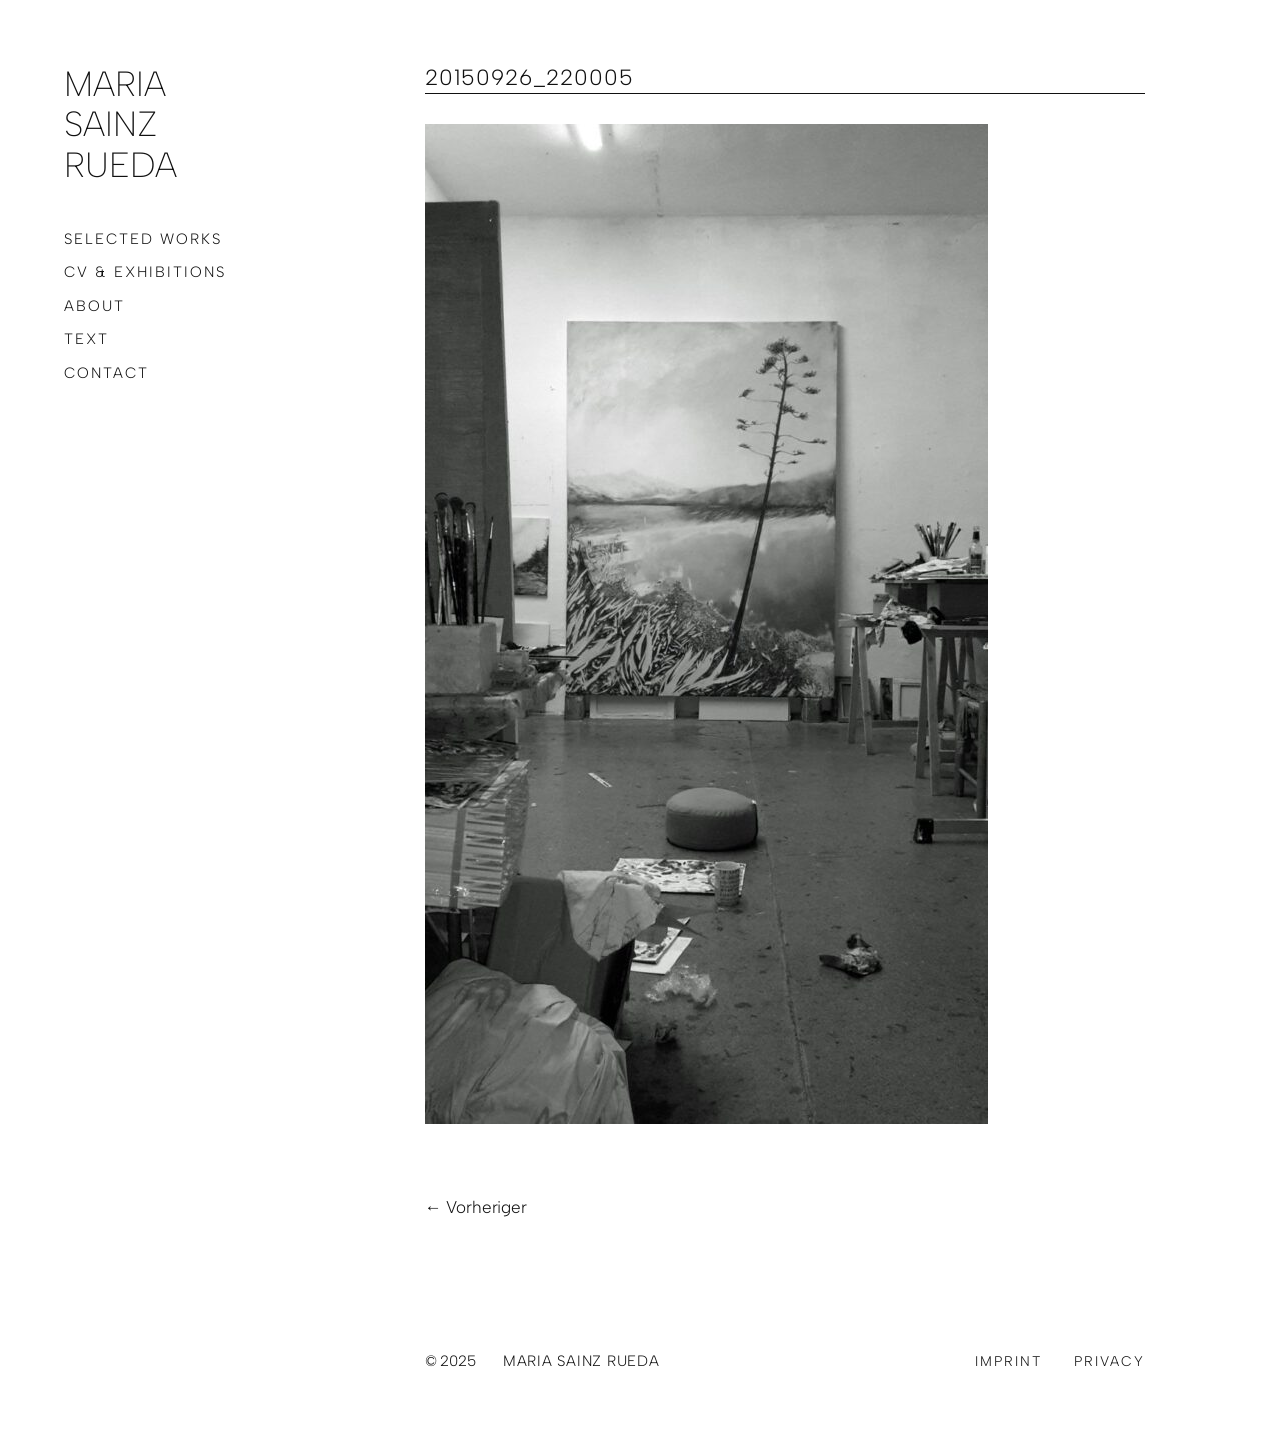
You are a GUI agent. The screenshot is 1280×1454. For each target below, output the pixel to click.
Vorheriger (486, 1207)
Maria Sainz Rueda (120, 124)
